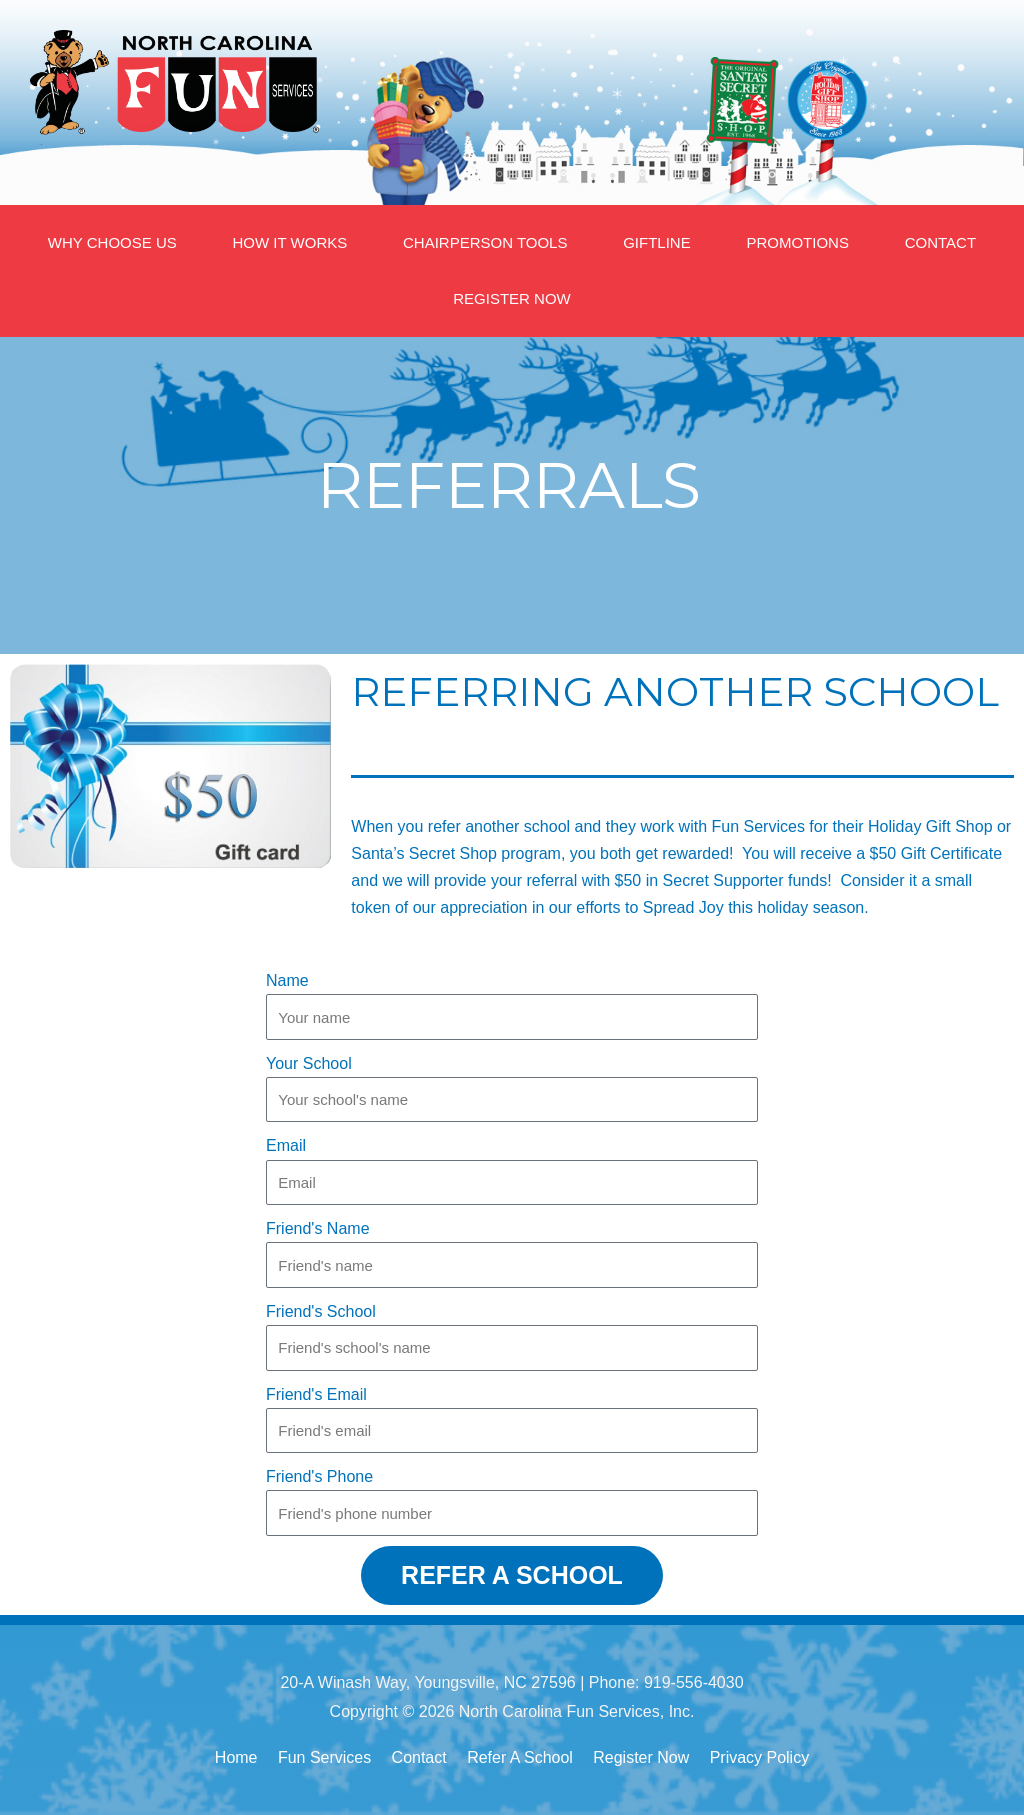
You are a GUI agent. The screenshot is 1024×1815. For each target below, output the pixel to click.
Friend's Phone (319, 1476)
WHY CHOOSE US (112, 242)
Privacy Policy (760, 1757)
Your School (309, 1063)
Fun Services (324, 1757)
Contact (419, 1757)
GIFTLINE (657, 242)
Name (287, 980)
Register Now (641, 1757)
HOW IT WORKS (290, 242)
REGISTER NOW (512, 298)
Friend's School (321, 1311)
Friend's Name (318, 1228)
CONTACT (940, 242)
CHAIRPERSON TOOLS (485, 242)
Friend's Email (316, 1394)
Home (236, 1757)
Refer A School (520, 1757)
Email (286, 1145)
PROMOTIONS (797, 242)
